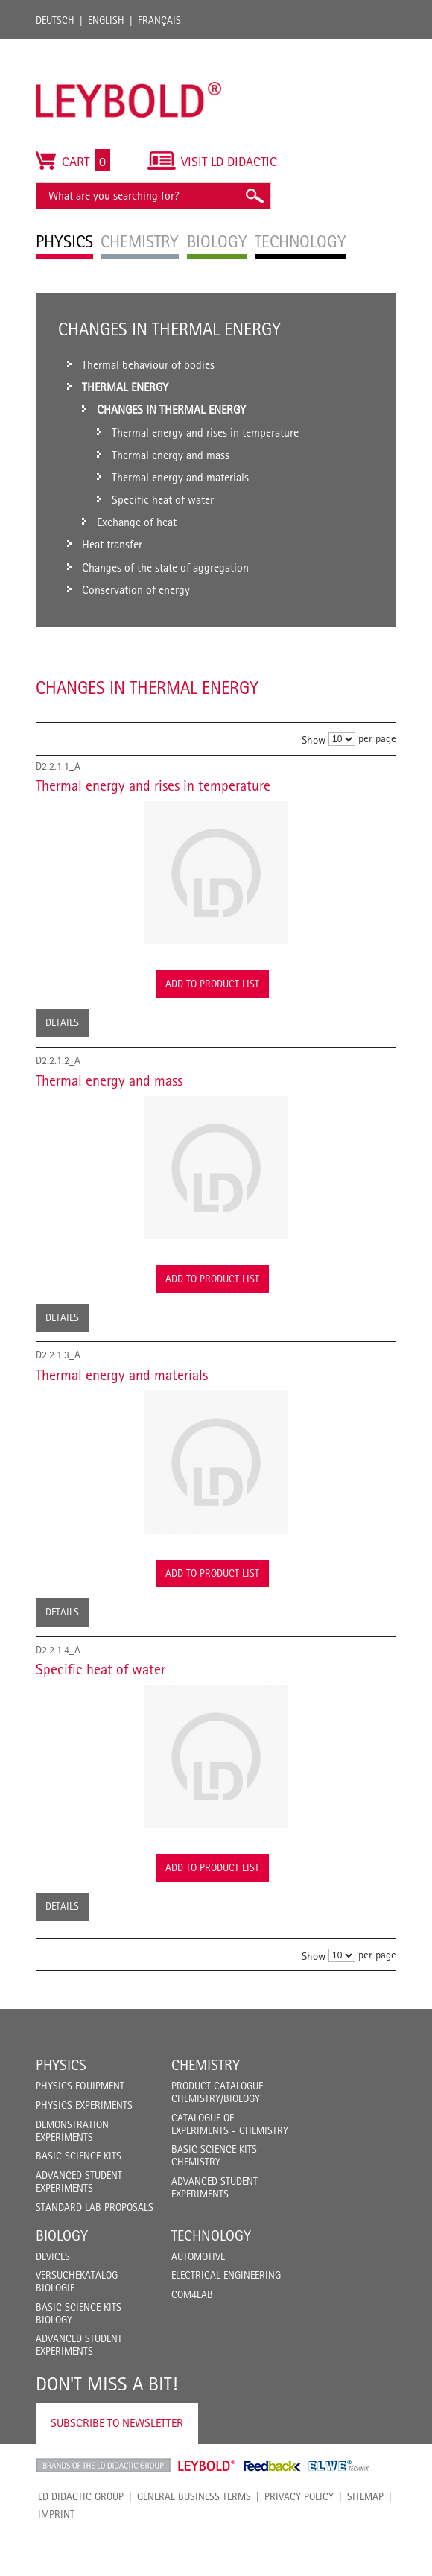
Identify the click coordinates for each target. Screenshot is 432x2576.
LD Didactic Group (81, 2496)
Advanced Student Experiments (79, 2181)
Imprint (56, 2514)
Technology (211, 2235)
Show (313, 739)
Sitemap (365, 2496)
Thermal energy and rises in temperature (153, 785)
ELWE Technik (338, 2465)
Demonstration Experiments (72, 2130)
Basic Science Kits (78, 2156)
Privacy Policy (299, 2496)
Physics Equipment (80, 2086)
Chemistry (205, 2065)
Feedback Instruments (272, 2465)
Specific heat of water (100, 1669)
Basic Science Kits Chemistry (214, 2155)
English (106, 20)
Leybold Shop (207, 2465)
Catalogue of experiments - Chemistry (229, 2124)
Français (159, 20)
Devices (53, 2256)
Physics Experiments (84, 2105)
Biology (62, 2235)
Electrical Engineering (226, 2275)
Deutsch (55, 20)
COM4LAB (192, 2294)
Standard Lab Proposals (94, 2207)
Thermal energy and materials (122, 1375)
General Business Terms (194, 2496)
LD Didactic (103, 2465)
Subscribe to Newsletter (117, 2423)
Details (62, 1022)
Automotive (198, 2256)
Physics (61, 2065)
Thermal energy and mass (109, 1080)
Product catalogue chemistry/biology (217, 2092)
